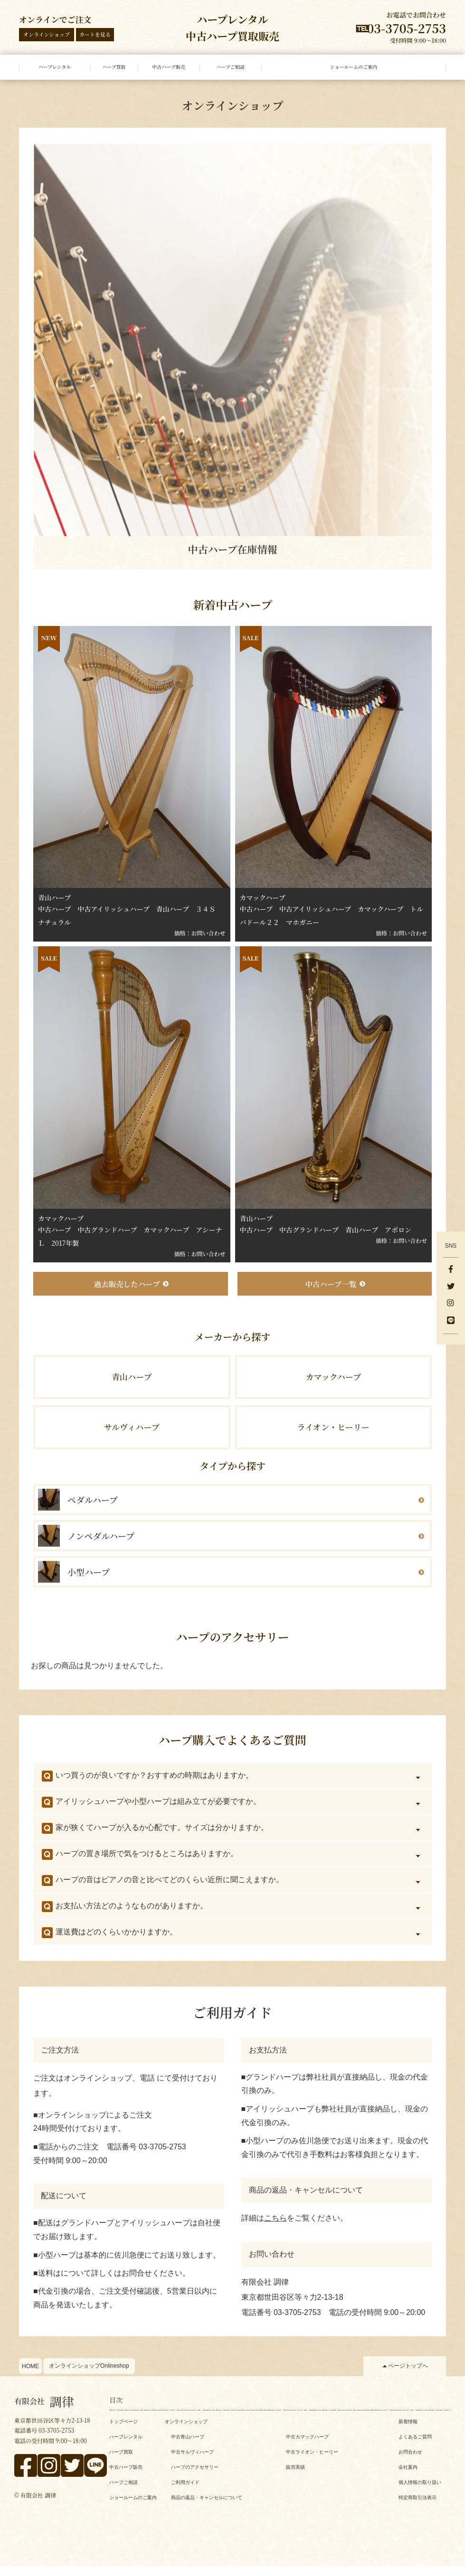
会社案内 (408, 2477)
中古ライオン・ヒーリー (312, 2461)
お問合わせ (410, 2461)
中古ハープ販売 (125, 2477)
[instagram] (450, 1304)
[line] (450, 1321)
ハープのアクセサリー (194, 2477)
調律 (44, 2411)
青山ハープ (132, 1380)
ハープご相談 (123, 2492)
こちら (275, 2228)
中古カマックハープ (307, 2446)
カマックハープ (333, 1380)
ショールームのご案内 (133, 2507)
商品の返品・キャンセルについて (206, 2507)
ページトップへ (408, 2375)
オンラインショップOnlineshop (89, 2375)
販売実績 (295, 2477)
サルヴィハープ (132, 1435)
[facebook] (450, 1270)
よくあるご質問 (415, 2446)
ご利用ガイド (185, 2492)
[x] (450, 1287)
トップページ (123, 2431)
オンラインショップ (46, 34)
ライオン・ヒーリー (333, 1435)
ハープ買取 (121, 2461)
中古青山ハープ (187, 2446)
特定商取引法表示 (418, 2507)
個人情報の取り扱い (420, 2492)
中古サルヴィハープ (192, 2461)
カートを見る (95, 34)
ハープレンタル (125, 2446)
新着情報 (408, 2431)
